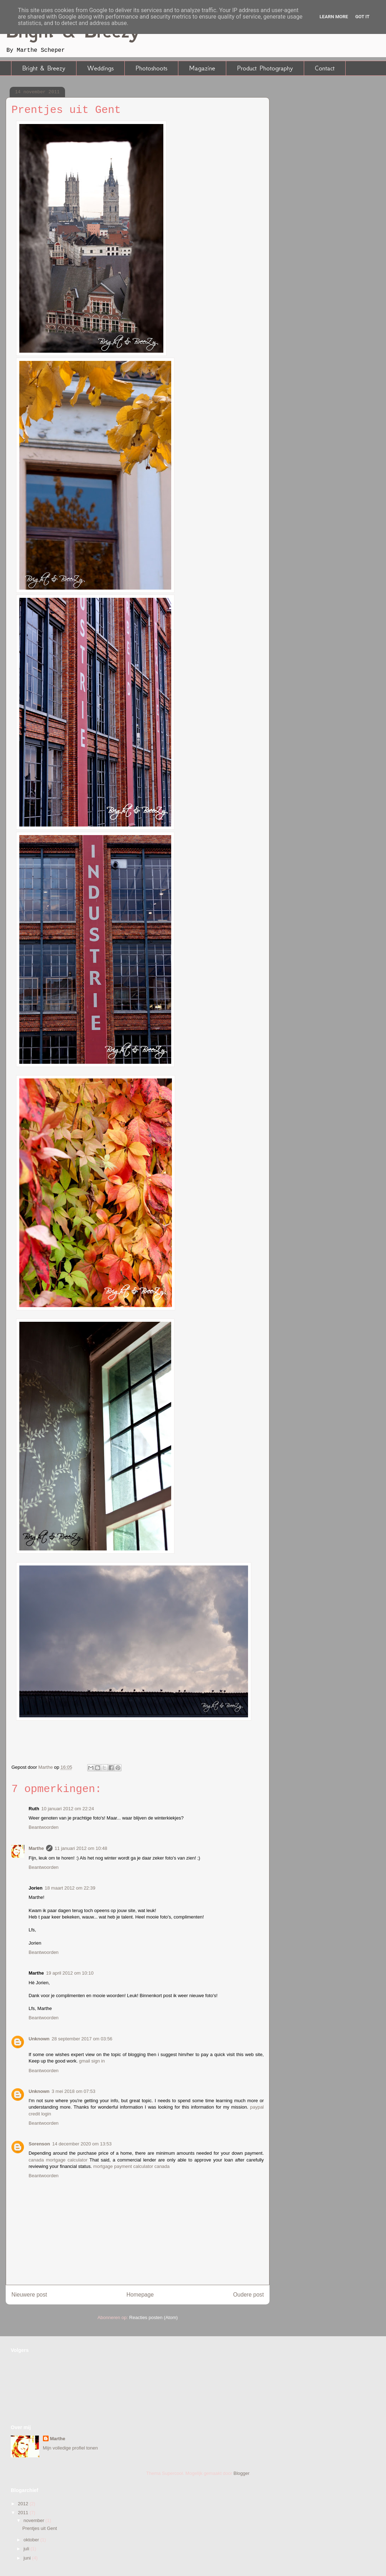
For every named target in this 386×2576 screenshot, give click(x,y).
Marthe (36, 1848)
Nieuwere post (29, 2295)
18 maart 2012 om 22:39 (70, 1888)
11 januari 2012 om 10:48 (81, 1848)
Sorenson (39, 2143)
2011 (24, 2512)
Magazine (202, 68)
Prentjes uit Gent (39, 2528)
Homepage (140, 2295)
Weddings (100, 68)
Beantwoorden (44, 1827)
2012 (24, 2503)
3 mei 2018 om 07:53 (73, 2091)
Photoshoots (151, 68)
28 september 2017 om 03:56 (82, 2038)
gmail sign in (92, 2061)
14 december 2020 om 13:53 (82, 2143)
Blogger (241, 2473)
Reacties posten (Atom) (153, 2317)
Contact (325, 68)
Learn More (334, 16)
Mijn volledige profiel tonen (70, 2448)
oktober (32, 2539)
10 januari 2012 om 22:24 (67, 1808)
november (34, 2520)
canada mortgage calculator (58, 2160)
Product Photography (265, 68)
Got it (362, 16)
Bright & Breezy (43, 68)
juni (28, 2558)
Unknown (39, 2038)
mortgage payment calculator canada (131, 2166)
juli (27, 2548)
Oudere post (248, 2295)
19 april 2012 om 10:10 (70, 1973)
